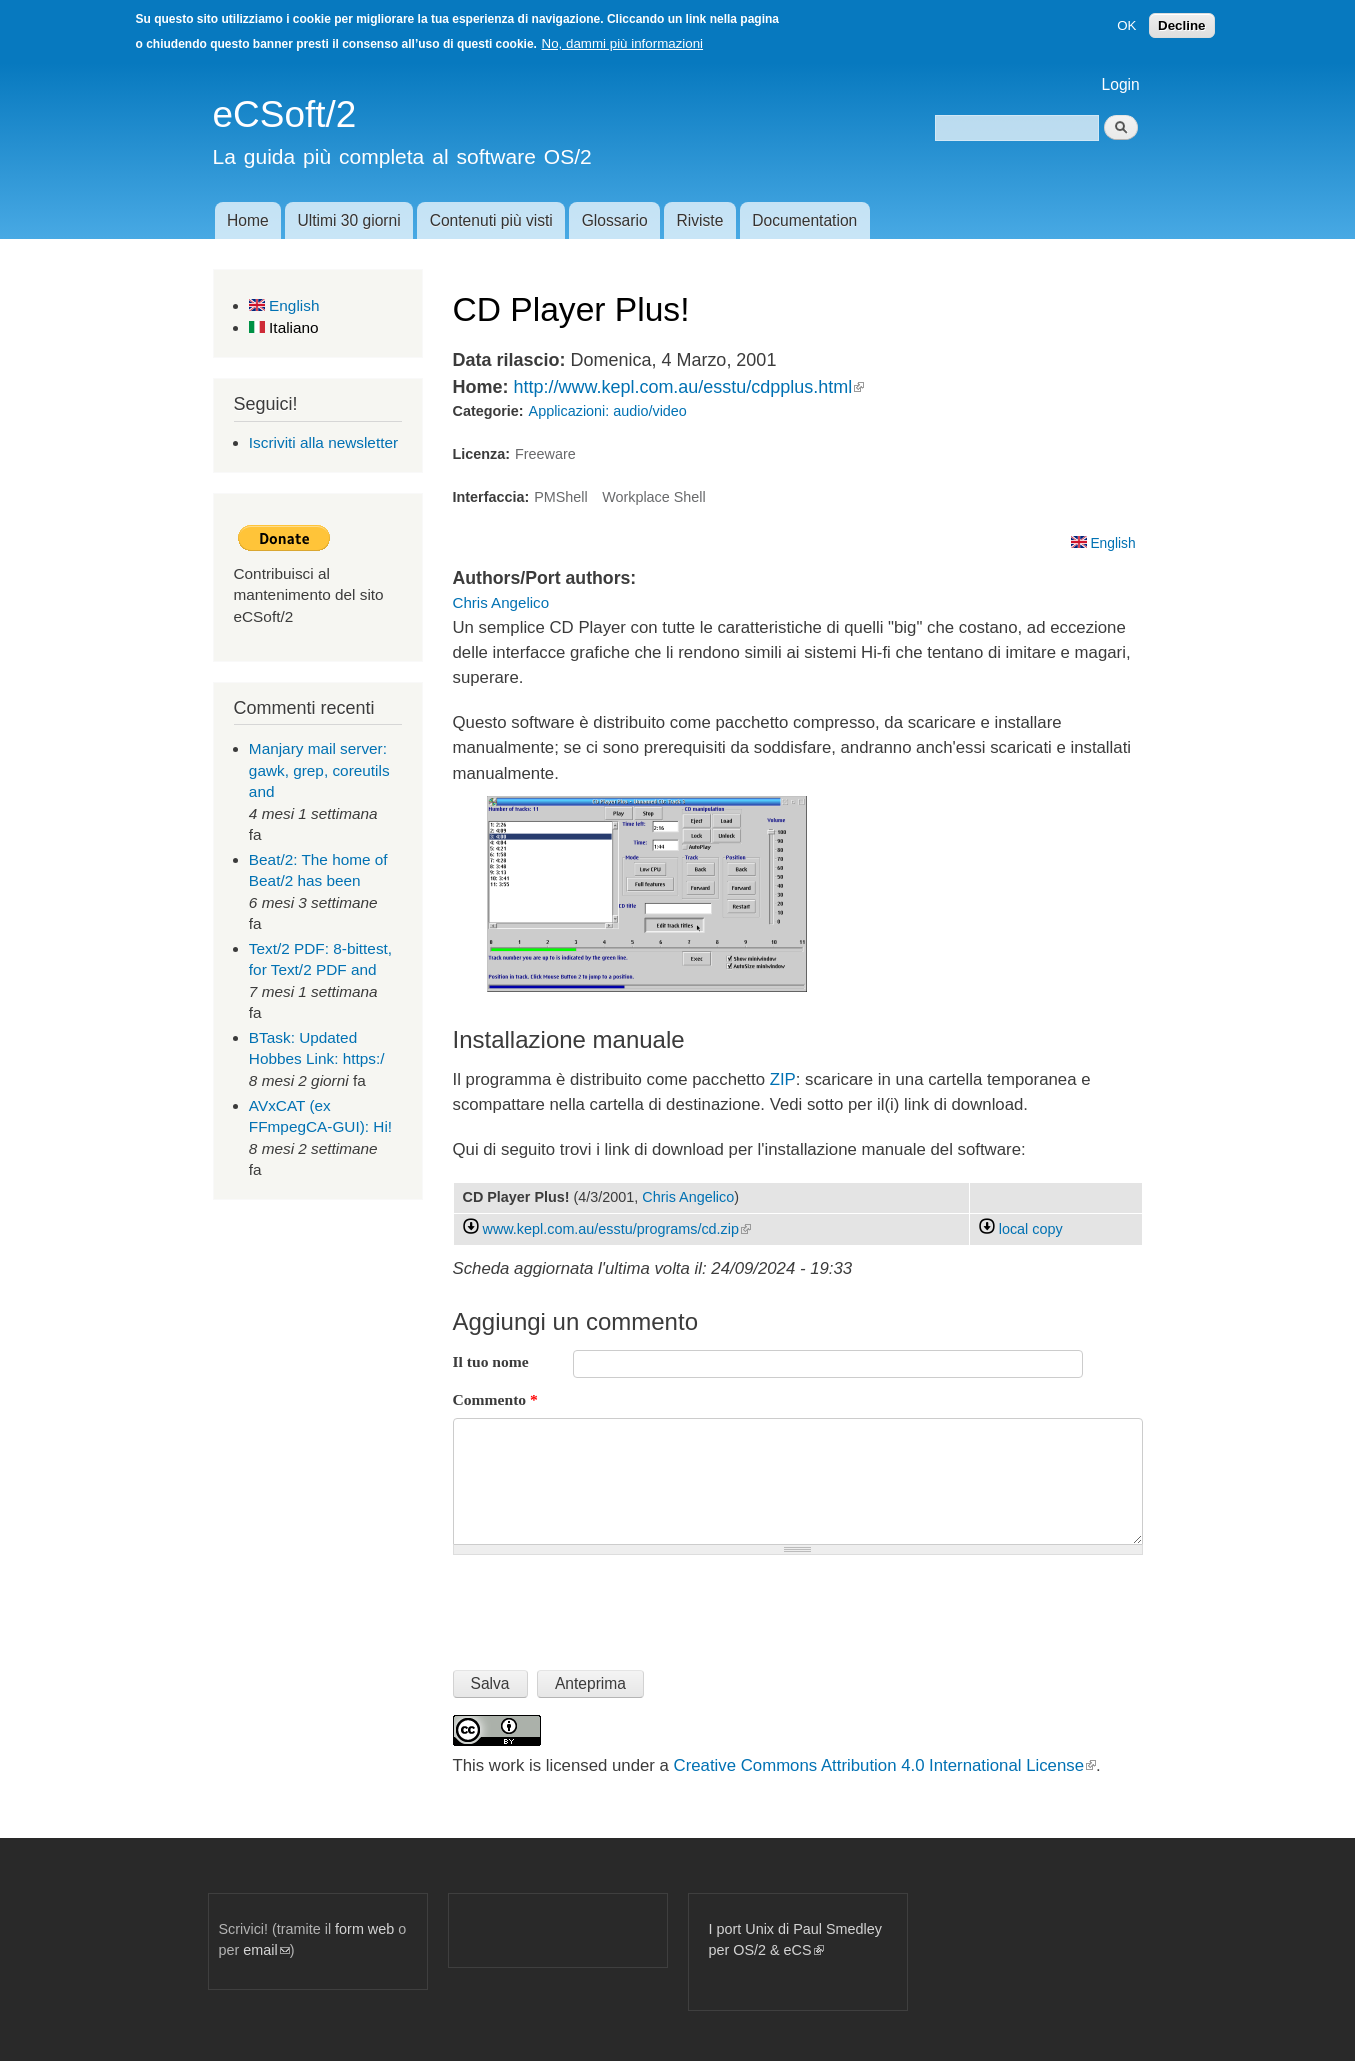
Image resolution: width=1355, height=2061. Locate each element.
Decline (1181, 25)
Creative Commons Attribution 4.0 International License (885, 1765)
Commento (495, 1399)
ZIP (783, 1079)
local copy (1021, 1229)
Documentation (804, 220)
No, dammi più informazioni (622, 43)
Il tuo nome (491, 1361)
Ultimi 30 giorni (349, 220)
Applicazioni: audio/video (608, 411)
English (284, 305)
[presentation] (605, 1604)
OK (1126, 25)
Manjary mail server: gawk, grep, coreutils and (319, 770)
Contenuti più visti (491, 220)
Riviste (700, 220)
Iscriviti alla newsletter (323, 442)
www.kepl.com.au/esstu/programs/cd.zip (617, 1229)
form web (364, 1929)
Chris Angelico (501, 602)
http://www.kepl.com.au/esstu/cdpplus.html (688, 387)
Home (248, 220)
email (266, 1950)
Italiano (284, 327)
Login (1121, 84)
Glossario (615, 220)
